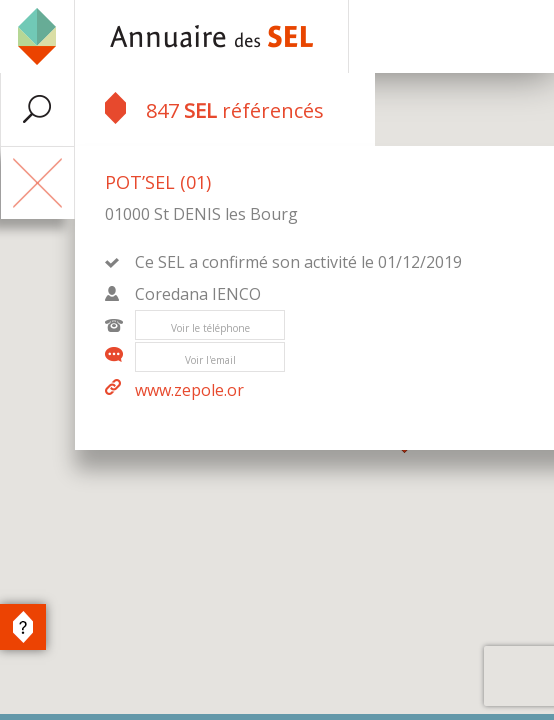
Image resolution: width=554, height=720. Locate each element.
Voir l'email (210, 360)
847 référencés (214, 108)
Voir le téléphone (210, 328)
